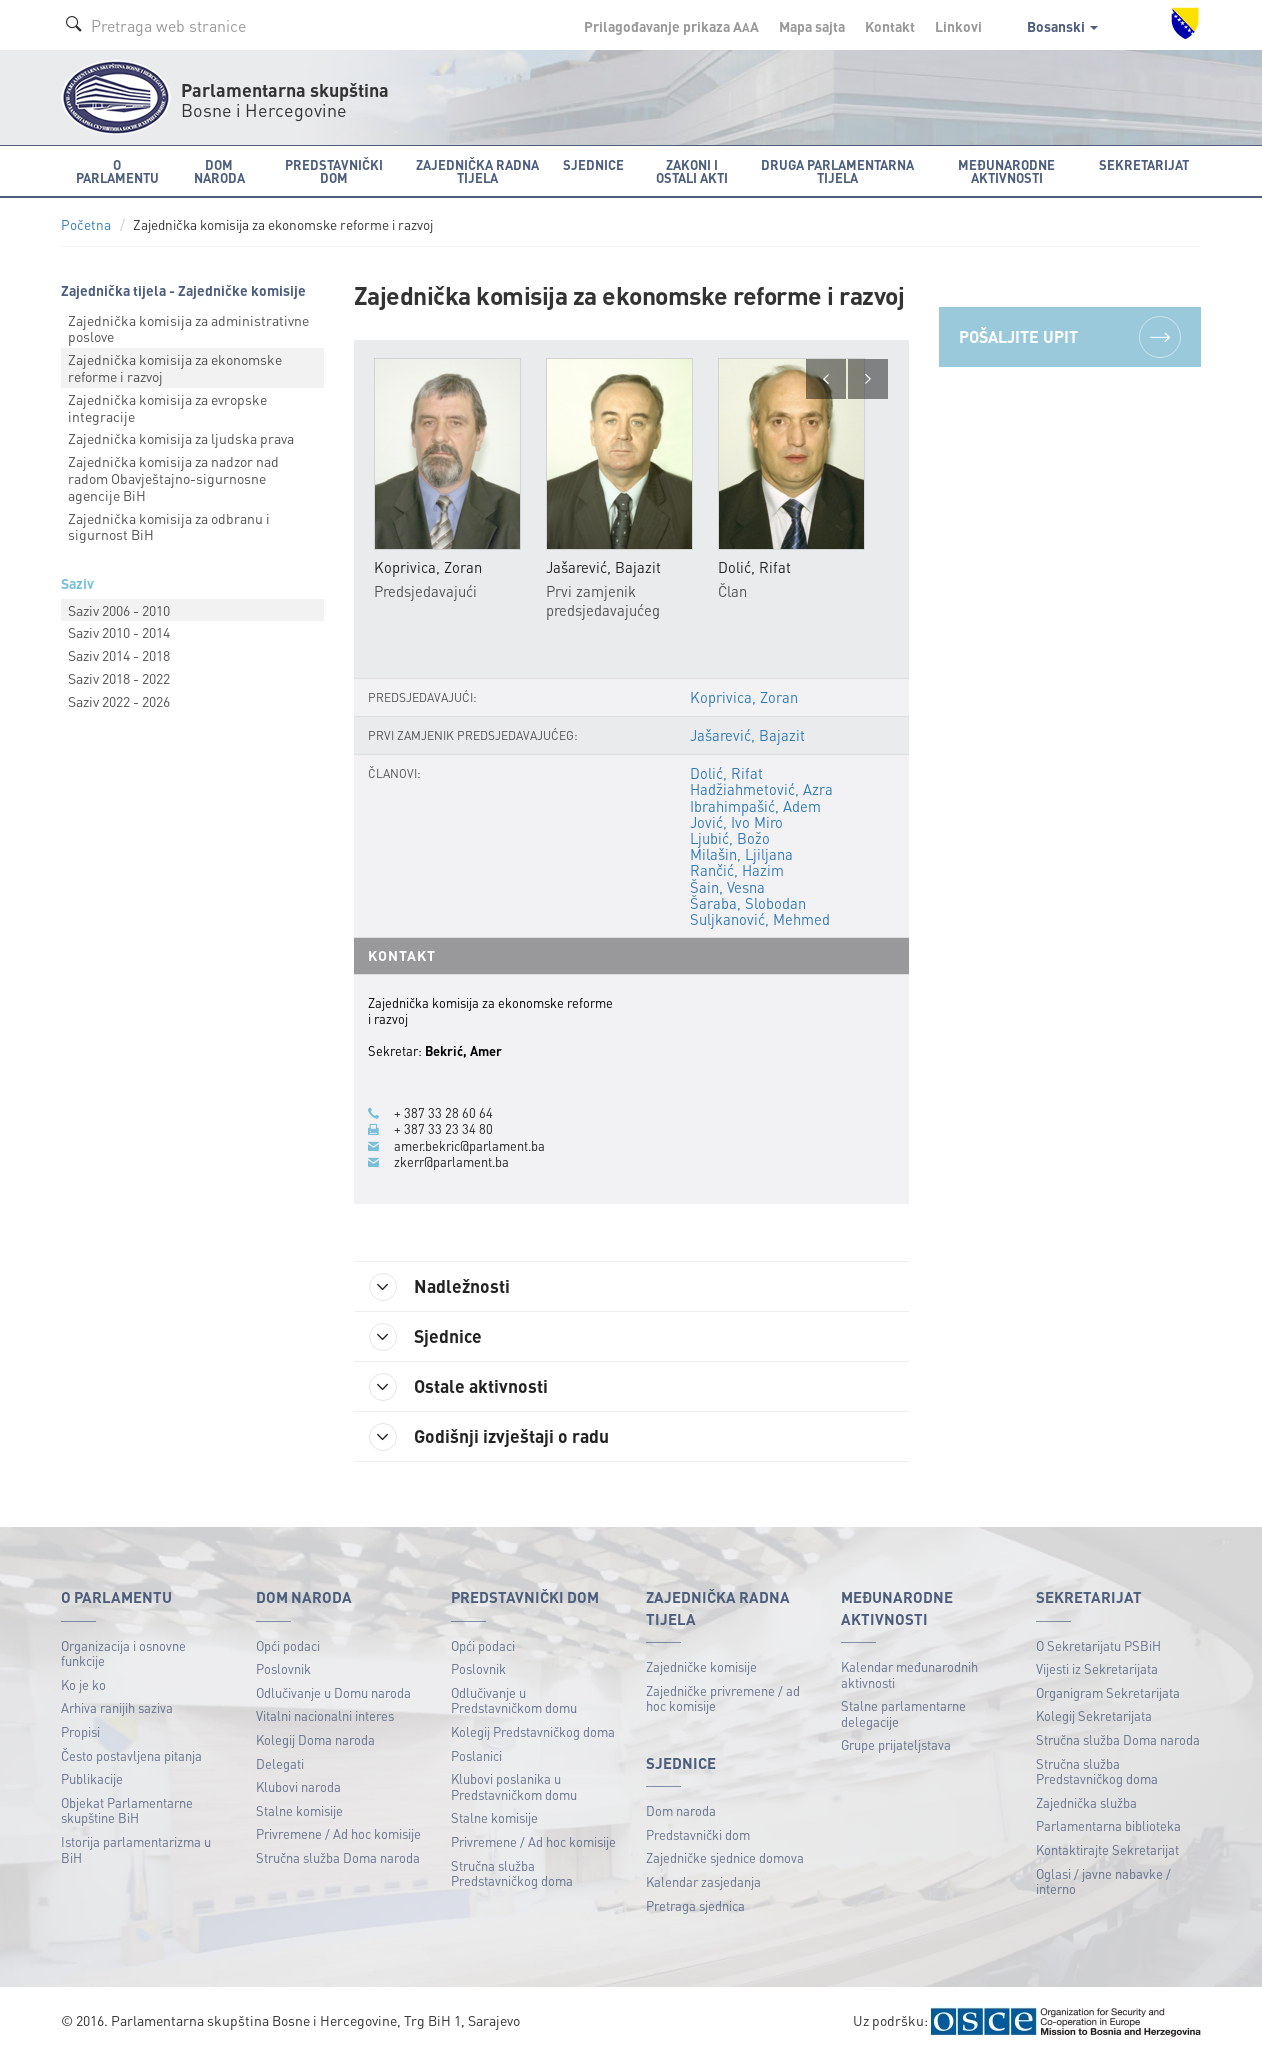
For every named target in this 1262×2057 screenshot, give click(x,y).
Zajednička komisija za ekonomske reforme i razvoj (175, 367)
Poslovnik (283, 1668)
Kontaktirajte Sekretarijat (1107, 1849)
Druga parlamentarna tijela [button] (837, 171)
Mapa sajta (812, 26)
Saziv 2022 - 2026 (119, 701)
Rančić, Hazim (737, 870)
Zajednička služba (1086, 1802)
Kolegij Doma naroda (315, 1739)
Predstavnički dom (698, 1834)
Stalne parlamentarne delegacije (903, 1713)
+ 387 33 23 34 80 (443, 1129)
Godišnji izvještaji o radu (489, 1437)
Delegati (280, 1763)
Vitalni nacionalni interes (325, 1715)
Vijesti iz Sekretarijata (1097, 1668)
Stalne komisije (299, 1810)
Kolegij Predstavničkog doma (533, 1731)
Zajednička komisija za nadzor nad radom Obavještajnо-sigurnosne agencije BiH (173, 478)
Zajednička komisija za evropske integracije (167, 407)
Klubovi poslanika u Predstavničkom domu (514, 1786)
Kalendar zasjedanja (703, 1881)
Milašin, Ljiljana (741, 854)
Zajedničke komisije (701, 1666)
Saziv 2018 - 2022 (119, 678)
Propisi (80, 1731)
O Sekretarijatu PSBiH (1098, 1645)
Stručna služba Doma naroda (338, 1857)
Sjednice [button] (593, 164)
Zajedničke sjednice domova (725, 1857)
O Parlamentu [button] (117, 171)
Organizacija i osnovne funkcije (123, 1653)
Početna (86, 224)
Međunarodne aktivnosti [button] (1006, 171)
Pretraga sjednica (695, 1905)
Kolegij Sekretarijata (1094, 1715)
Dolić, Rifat (726, 773)
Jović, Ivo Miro (736, 822)
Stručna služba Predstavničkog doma (512, 1873)
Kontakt (890, 26)
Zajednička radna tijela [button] (477, 171)
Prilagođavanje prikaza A (671, 26)
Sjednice (425, 1337)
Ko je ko (83, 1684)
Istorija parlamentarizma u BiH (136, 1849)
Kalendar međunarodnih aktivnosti (909, 1674)
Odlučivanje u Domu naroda (333, 1692)
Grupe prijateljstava (896, 1744)
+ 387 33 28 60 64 (443, 1113)
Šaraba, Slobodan (748, 903)
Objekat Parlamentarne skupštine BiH (127, 1810)
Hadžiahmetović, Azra (761, 789)
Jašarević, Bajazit (747, 735)
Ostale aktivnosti (458, 1387)
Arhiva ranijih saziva (117, 1707)
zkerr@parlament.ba (451, 1162)
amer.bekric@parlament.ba (469, 1146)
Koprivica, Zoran (744, 697)
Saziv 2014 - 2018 (119, 655)
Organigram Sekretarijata (1108, 1692)
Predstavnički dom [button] (334, 171)
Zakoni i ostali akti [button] (692, 171)
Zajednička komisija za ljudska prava (181, 438)
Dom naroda (681, 1810)
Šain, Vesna (727, 887)
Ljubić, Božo (730, 838)
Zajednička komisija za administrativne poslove (188, 328)
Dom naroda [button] (219, 171)
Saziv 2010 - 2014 (119, 632)
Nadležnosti (439, 1287)
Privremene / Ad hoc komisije (338, 1833)
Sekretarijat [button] (1144, 164)
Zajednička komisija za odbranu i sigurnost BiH (169, 526)
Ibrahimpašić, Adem (755, 806)
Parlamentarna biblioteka (1108, 1825)
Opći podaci (288, 1645)
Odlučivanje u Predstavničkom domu (514, 1700)
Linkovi (958, 26)
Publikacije (92, 1778)
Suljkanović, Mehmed (760, 919)
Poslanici (476, 1755)
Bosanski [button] (1062, 26)
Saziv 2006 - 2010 (119, 610)
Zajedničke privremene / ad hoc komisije (723, 1698)
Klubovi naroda (298, 1786)
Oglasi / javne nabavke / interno (1103, 1881)
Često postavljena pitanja (131, 1755)
